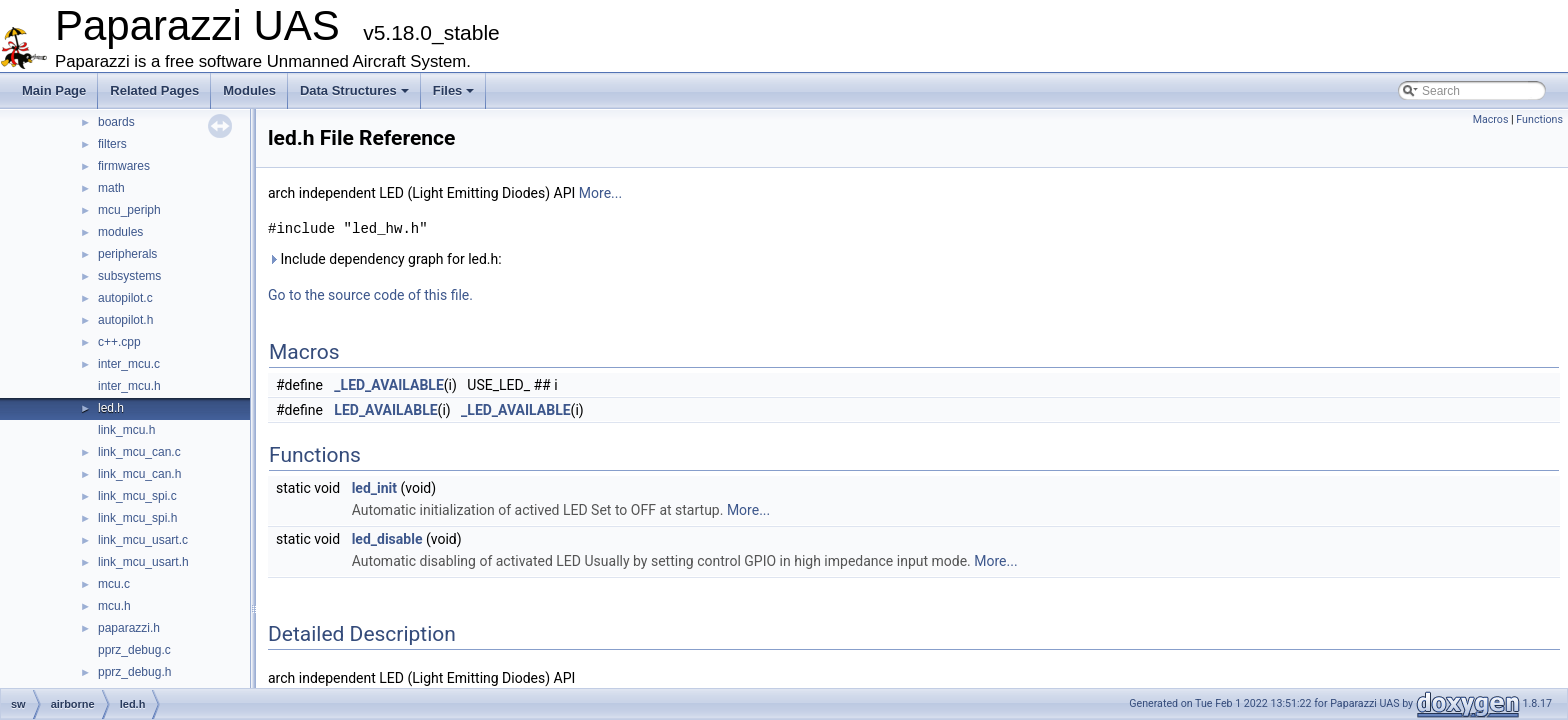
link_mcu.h (126, 430)
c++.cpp (119, 342)
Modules (249, 90)
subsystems (129, 276)
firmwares (124, 166)
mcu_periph (129, 210)
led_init (374, 488)
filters (112, 144)
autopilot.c (125, 298)
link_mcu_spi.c (137, 496)
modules (120, 232)
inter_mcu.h (129, 386)
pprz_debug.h (134, 672)
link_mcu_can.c (139, 452)
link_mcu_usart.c (143, 540)
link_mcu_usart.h (143, 562)
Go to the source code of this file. (370, 295)
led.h (111, 408)
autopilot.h (125, 320)
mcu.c (114, 584)
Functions (1539, 119)
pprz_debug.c (134, 650)
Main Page (54, 90)
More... (600, 193)
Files (454, 90)
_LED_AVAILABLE (389, 385)
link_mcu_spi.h (137, 518)
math (111, 188)
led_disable (387, 539)
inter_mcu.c (129, 364)
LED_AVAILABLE (385, 410)
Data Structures (354, 90)
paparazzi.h (129, 628)
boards (116, 122)
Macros (1491, 119)
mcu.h (114, 606)
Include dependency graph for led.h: (385, 259)
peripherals (127, 254)
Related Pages (154, 90)
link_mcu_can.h (139, 474)
